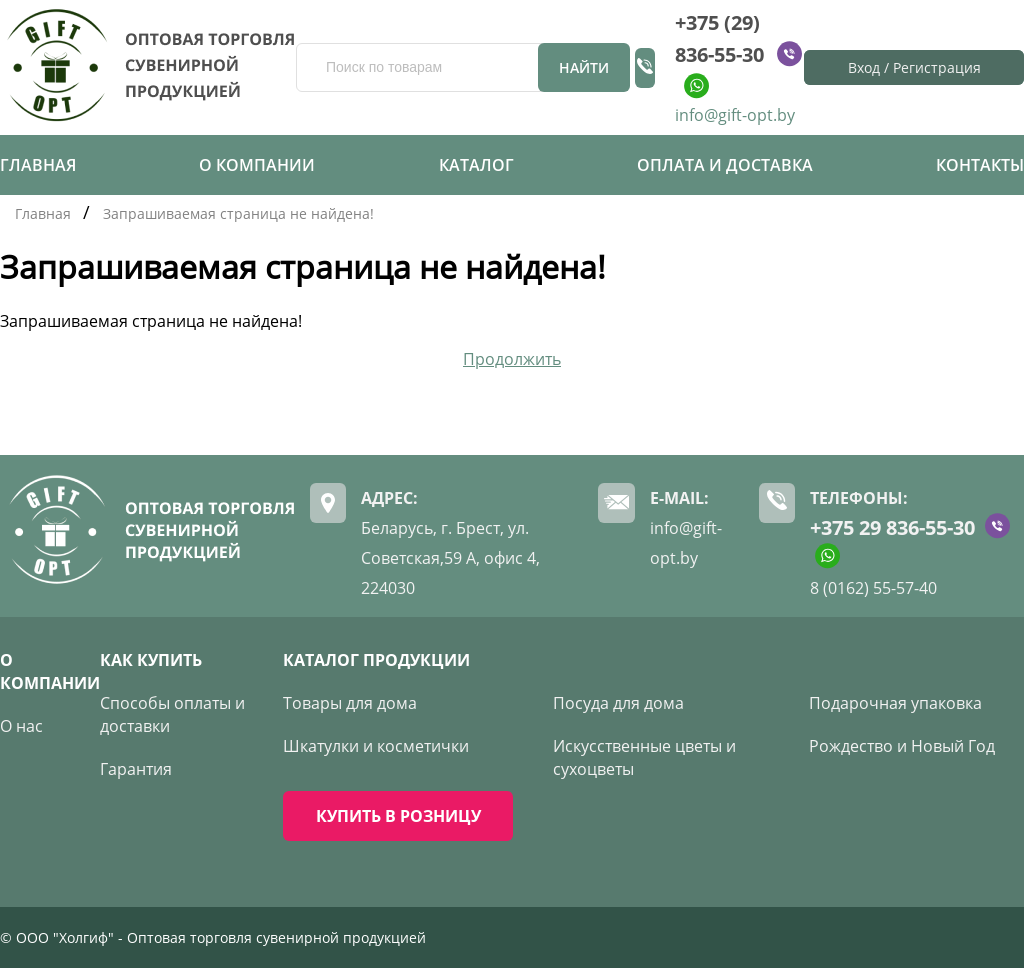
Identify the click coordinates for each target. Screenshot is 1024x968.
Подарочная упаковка (895, 703)
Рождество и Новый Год (902, 746)
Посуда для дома (618, 703)
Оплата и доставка (725, 165)
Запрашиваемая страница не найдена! (238, 213)
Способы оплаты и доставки (172, 714)
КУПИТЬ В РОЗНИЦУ (398, 816)
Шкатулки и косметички (376, 746)
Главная (38, 165)
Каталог (476, 165)
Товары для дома (350, 703)
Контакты (980, 165)
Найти (584, 67)
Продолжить (512, 359)
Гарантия (136, 769)
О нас (21, 726)
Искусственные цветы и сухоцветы (644, 757)
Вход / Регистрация (914, 67)
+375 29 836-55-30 (892, 527)
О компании (257, 165)
